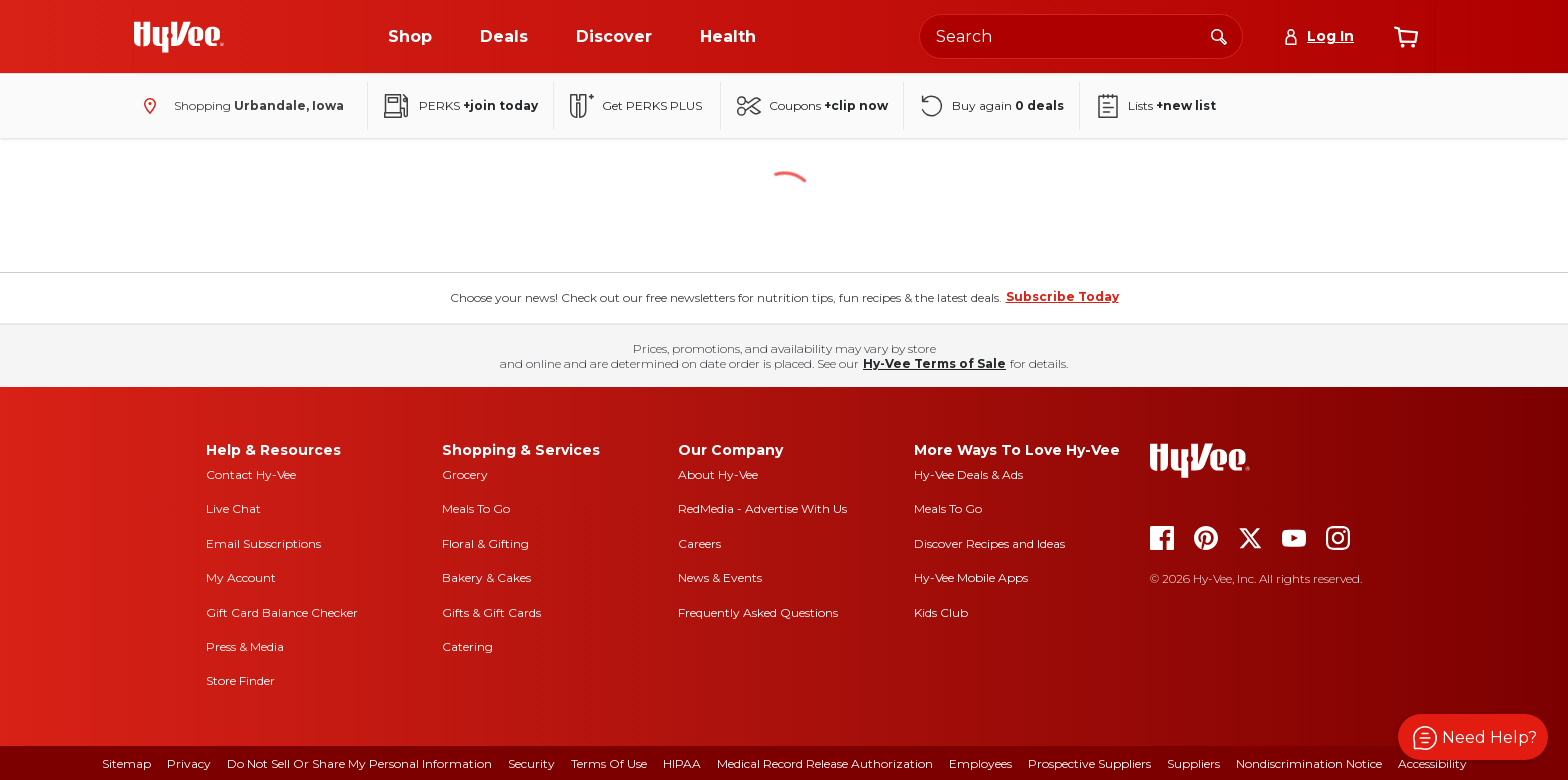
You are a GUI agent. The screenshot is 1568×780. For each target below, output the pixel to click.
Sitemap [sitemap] (126, 763)
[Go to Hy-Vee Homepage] (179, 37)
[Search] (1219, 36)
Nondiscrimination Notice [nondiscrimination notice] (1309, 763)
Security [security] (531, 763)
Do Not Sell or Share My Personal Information (359, 763)
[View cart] (1406, 37)
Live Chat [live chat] (233, 508)
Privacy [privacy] (189, 763)
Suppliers (1193, 763)
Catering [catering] (467, 646)
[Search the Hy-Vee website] (1081, 36)
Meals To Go (476, 508)
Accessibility (1432, 763)
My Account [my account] (241, 577)
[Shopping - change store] (239, 106)
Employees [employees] (980, 763)
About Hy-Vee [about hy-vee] (718, 474)
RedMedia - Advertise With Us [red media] (762, 508)
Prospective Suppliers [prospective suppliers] (1089, 763)
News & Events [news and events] (720, 577)
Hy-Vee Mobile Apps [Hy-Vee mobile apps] (971, 577)
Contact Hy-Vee (251, 474)
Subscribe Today (1062, 296)
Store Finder (240, 680)
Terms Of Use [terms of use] (609, 763)
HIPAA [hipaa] (682, 763)
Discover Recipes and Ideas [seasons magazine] (989, 543)
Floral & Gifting (485, 543)
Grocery (465, 474)
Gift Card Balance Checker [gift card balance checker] (282, 612)
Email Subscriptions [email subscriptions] (263, 543)
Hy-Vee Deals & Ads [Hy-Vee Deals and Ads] (968, 474)
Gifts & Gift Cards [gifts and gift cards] (491, 612)
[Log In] (1318, 36)
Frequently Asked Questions (758, 612)
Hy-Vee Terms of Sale (934, 363)
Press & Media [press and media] (245, 646)
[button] (1473, 737)
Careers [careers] (699, 543)
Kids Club (941, 612)
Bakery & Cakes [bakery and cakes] (486, 577)
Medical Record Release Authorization (825, 763)
